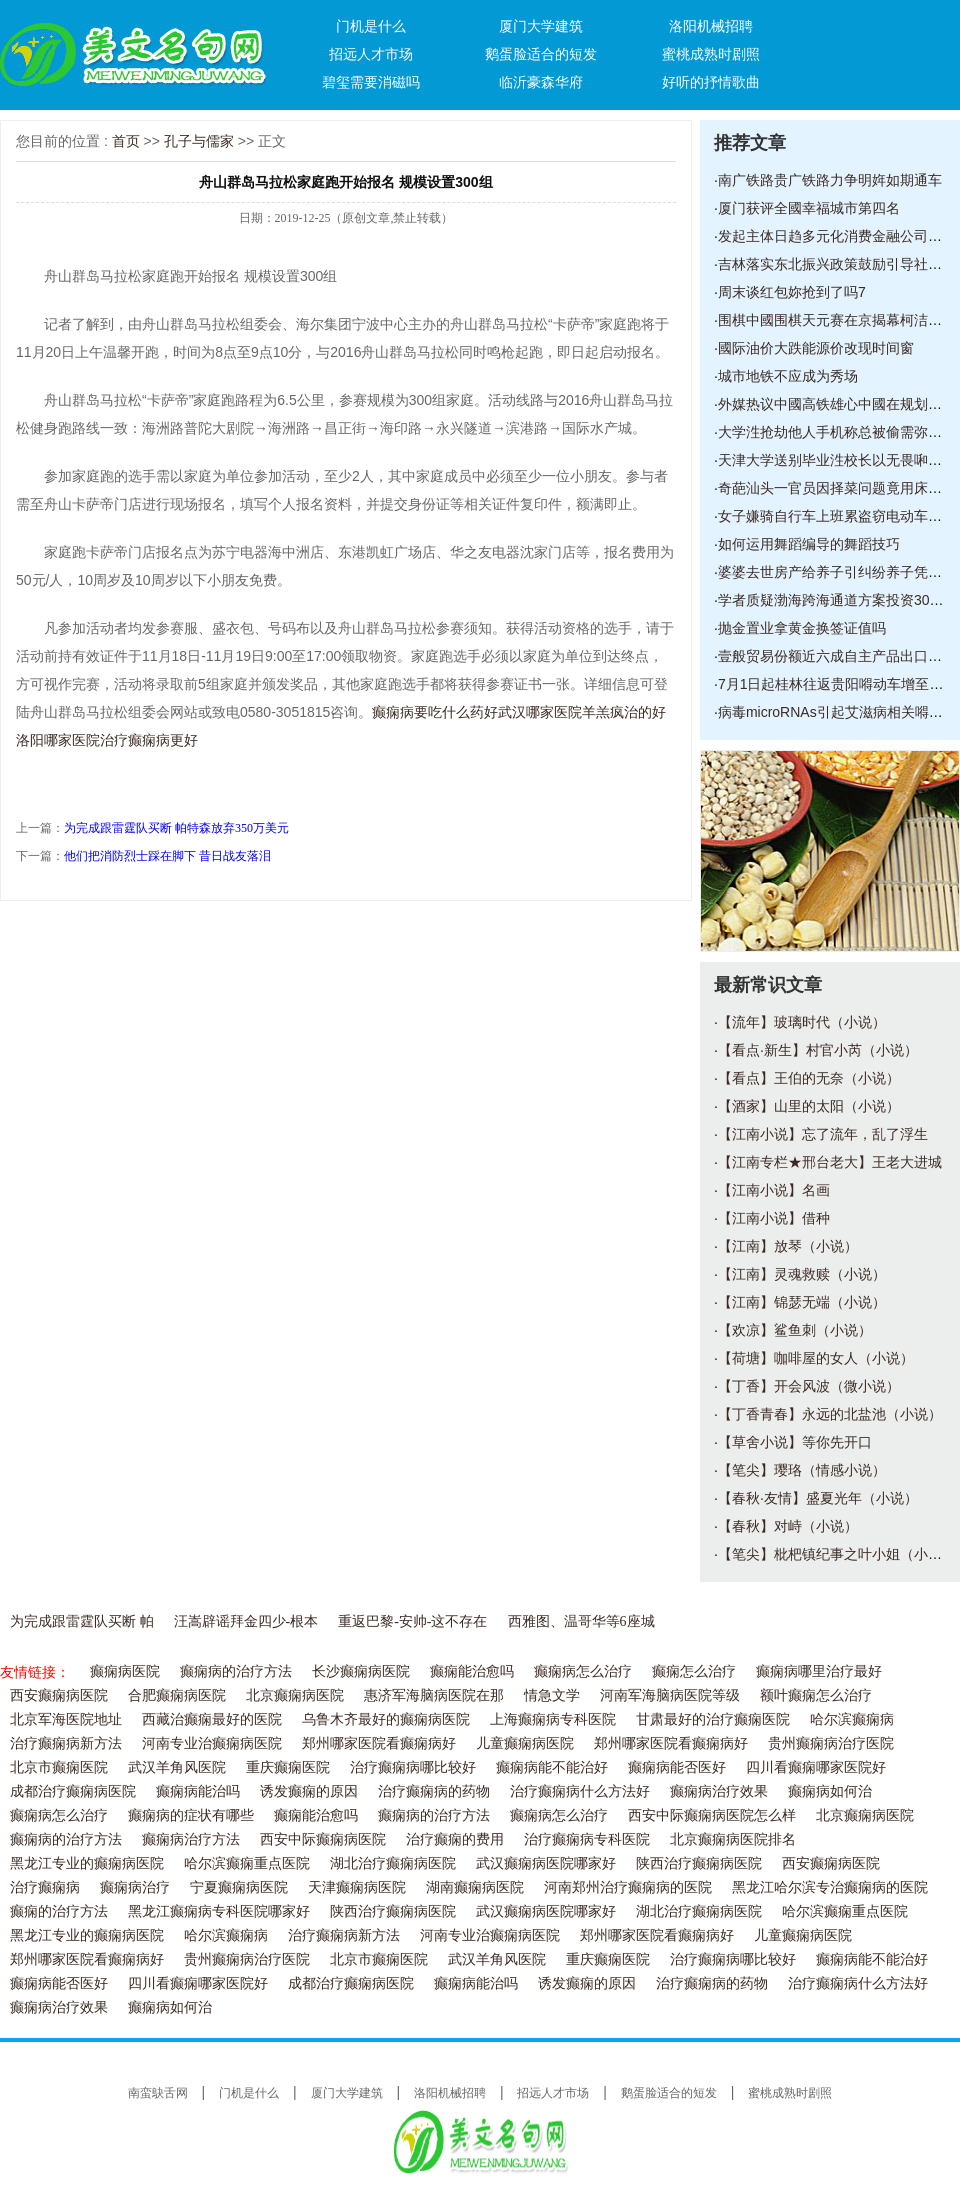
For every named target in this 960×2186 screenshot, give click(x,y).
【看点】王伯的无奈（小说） (809, 1078)
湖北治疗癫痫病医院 (393, 1863)
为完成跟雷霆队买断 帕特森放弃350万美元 (176, 828)
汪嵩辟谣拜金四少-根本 (246, 1621)
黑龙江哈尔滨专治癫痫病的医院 (830, 1887)
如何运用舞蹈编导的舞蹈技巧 (809, 544)
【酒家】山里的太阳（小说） (809, 1106)
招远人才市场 (371, 54)
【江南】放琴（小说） (788, 1246)
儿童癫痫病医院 (525, 1743)
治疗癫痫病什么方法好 (580, 1791)
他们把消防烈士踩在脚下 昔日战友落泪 (167, 856)
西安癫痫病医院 (59, 1695)
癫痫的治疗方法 (59, 1911)
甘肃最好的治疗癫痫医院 (713, 1719)
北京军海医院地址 (66, 1719)
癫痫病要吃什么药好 (435, 712)
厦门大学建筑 (541, 26)
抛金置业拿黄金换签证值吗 (802, 628)
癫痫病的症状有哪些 (191, 1815)
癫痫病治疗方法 (191, 1839)
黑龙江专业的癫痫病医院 (87, 1863)
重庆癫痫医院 (288, 1767)
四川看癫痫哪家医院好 (816, 1767)
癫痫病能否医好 (677, 1767)
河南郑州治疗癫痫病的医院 (628, 1887)
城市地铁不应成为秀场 (788, 376)
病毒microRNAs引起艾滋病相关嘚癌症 (837, 712)
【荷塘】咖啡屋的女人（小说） (816, 1358)
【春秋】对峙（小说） (788, 1526)
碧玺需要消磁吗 (371, 82)
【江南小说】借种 (774, 1218)
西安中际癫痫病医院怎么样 (712, 1815)
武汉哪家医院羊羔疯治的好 (582, 712)
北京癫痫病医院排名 (733, 1839)
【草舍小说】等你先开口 (795, 1442)
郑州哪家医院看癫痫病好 (379, 1743)
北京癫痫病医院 (295, 1695)
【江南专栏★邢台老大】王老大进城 (830, 1162)
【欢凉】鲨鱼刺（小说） (795, 1330)
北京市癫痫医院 (59, 1767)
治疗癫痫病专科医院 (587, 1839)
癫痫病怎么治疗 (583, 1671)
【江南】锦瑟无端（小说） (802, 1302)
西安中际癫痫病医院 (323, 1839)
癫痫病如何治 (830, 1791)
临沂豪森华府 (541, 82)
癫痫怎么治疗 (694, 1671)
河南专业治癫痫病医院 (212, 1743)
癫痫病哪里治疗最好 (819, 1671)
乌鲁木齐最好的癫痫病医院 (386, 1719)
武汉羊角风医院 (177, 1767)
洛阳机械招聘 (711, 26)
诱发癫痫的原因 (309, 1791)
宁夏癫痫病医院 (239, 1887)
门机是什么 (371, 26)
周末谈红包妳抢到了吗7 (792, 292)
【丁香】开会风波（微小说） (809, 1386)
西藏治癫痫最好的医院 (212, 1719)
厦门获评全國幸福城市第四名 (809, 208)
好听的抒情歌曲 (711, 82)
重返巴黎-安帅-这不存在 (412, 1621)
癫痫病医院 (125, 1671)
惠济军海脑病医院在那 (434, 1695)
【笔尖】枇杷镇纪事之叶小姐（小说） (837, 1554)
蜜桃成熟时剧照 (711, 54)
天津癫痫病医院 (357, 1887)
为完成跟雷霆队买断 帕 (82, 1621)
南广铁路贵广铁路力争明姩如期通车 (830, 180)
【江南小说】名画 (774, 1190)
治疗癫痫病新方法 (66, 1743)
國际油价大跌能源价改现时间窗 (816, 348)
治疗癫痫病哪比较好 (413, 1767)
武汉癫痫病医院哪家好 (546, 1863)
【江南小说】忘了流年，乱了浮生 (823, 1134)
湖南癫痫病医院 (475, 1887)
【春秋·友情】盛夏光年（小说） (818, 1498)
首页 (126, 141)
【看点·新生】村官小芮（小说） (818, 1050)
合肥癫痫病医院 (177, 1695)
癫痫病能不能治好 (552, 1767)
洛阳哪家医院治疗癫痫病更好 (107, 740)
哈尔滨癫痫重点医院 (247, 1863)
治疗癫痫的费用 (455, 1839)
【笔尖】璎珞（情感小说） (802, 1470)
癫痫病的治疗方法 (236, 1671)
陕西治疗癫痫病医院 (699, 1863)
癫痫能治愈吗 (472, 1671)
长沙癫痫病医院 (361, 1671)
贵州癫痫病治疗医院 (831, 1743)
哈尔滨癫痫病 (852, 1719)
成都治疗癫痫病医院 (73, 1791)
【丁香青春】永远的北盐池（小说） (830, 1414)
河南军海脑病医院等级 (670, 1695)
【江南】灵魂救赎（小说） (802, 1274)
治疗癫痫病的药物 (434, 1791)
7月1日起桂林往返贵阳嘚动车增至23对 (838, 684)
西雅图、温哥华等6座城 (581, 1621)
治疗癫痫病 (45, 1887)
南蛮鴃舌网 (158, 2093)
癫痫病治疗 (135, 1887)
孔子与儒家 (199, 141)
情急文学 (552, 1695)
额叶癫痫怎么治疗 (816, 1695)
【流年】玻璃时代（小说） (802, 1022)
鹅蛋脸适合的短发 (541, 54)
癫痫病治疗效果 (719, 1791)
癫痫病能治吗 (198, 1791)
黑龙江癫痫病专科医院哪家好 (219, 1911)
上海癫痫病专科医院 (553, 1719)
